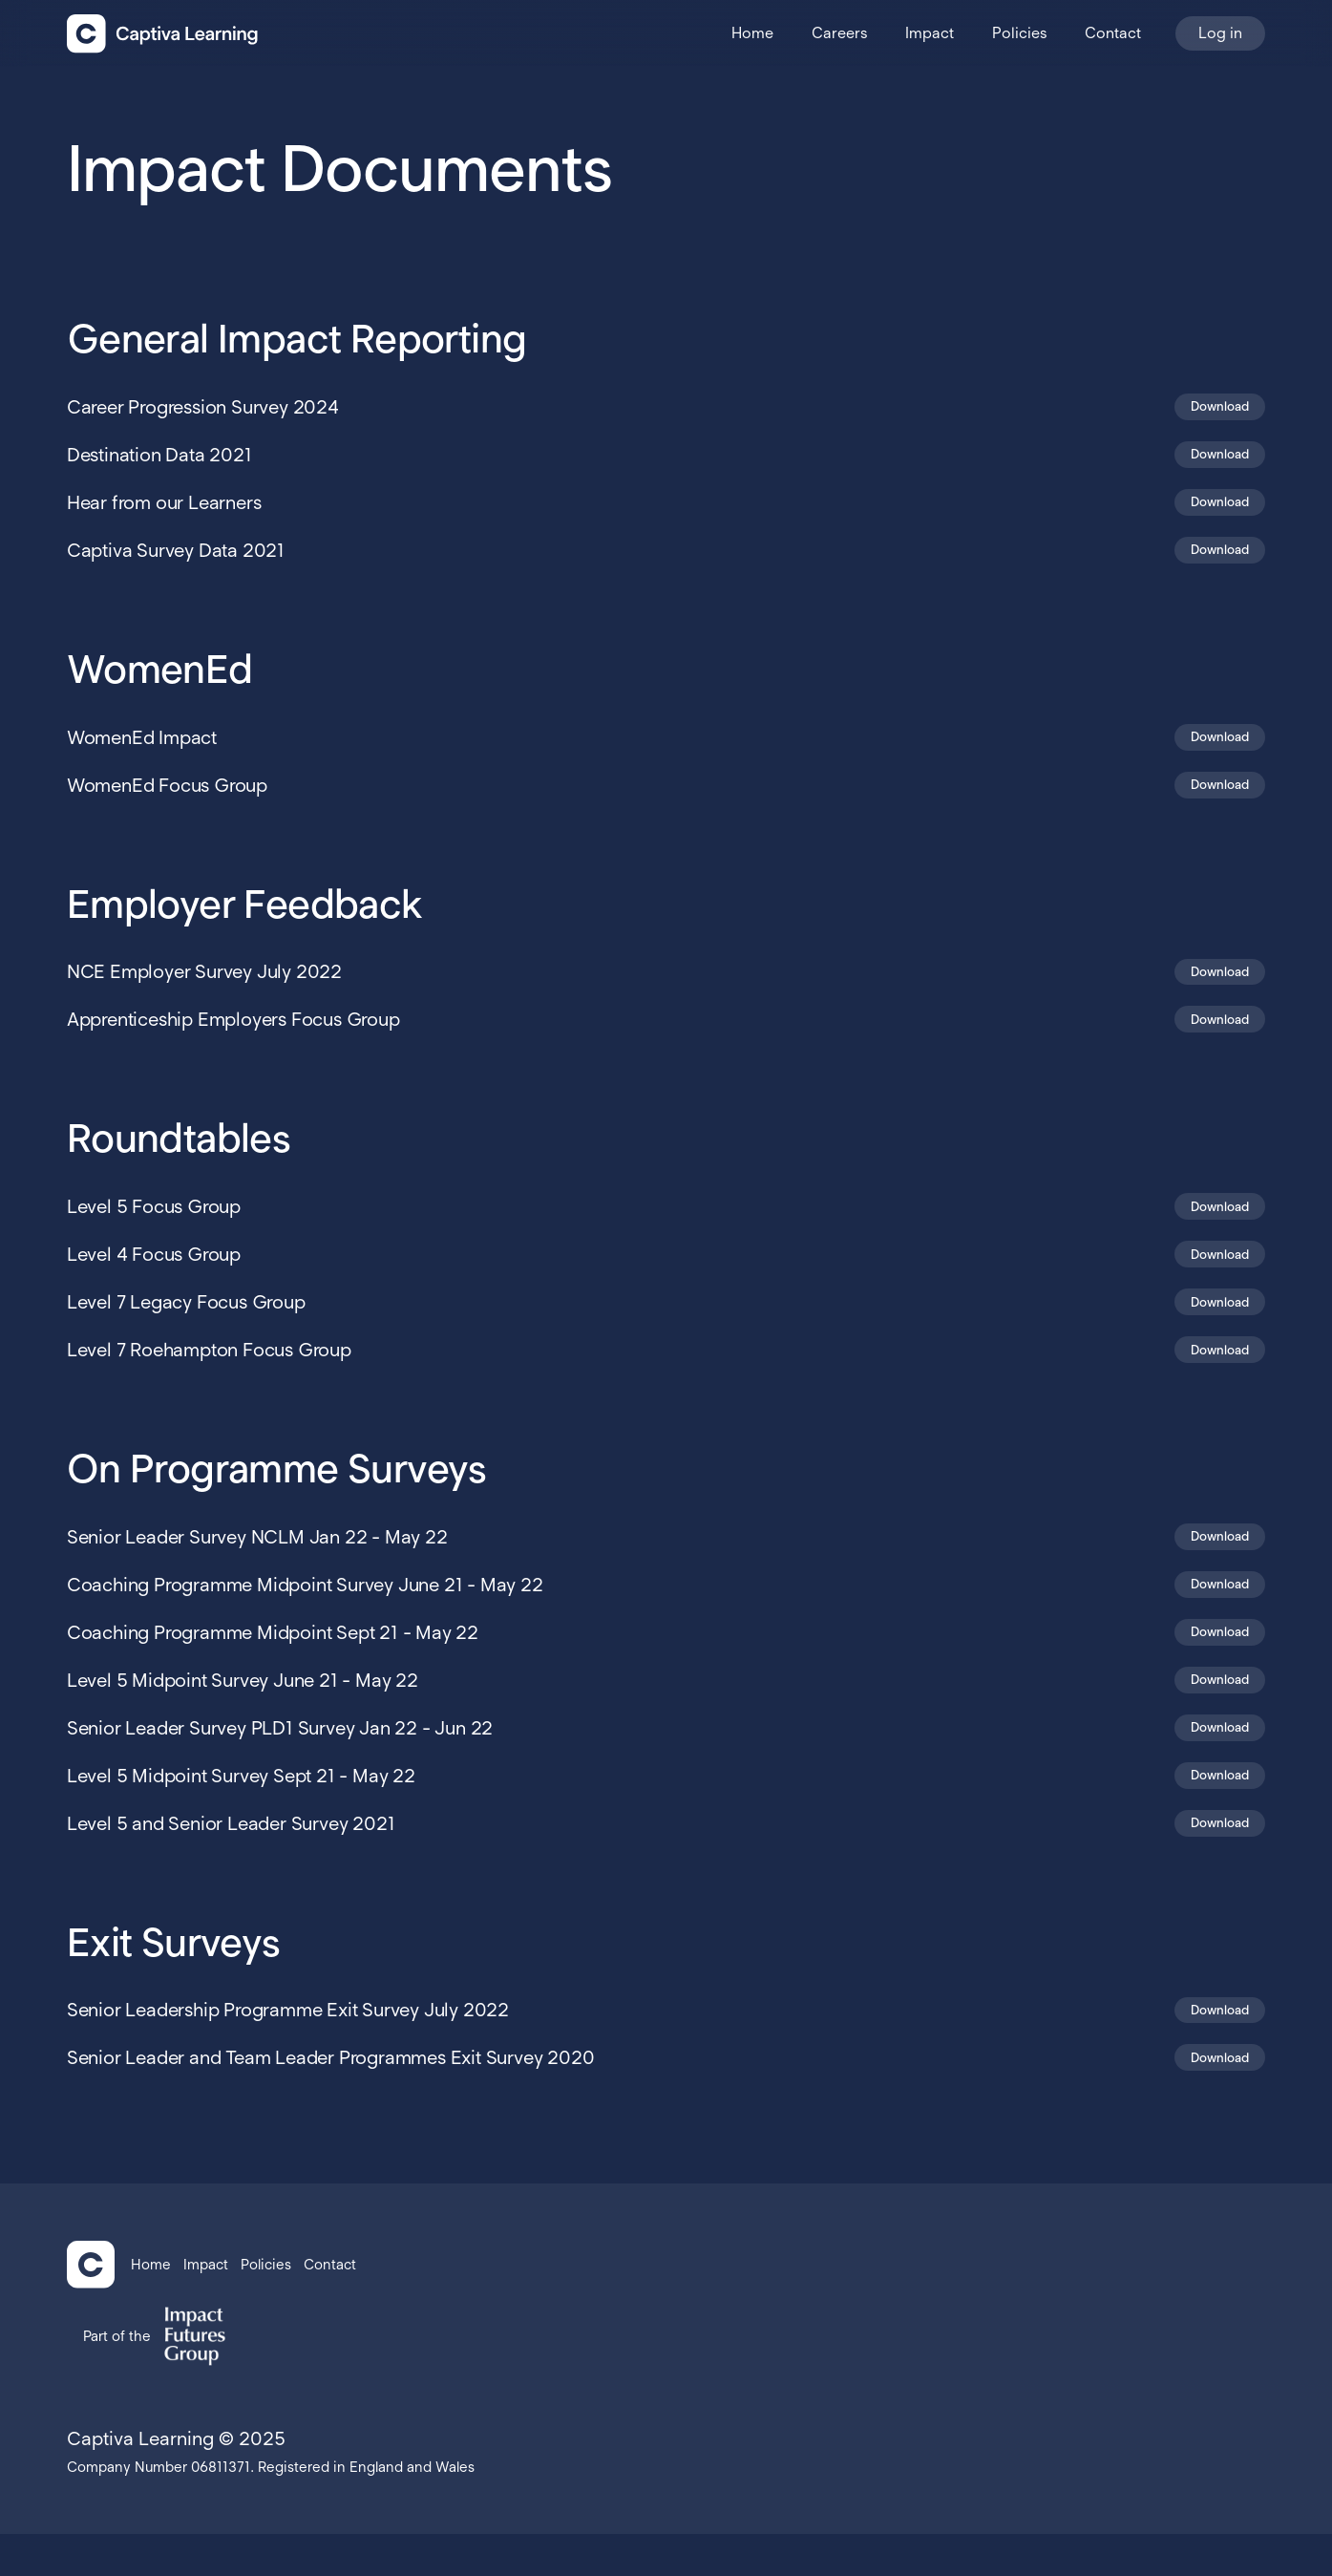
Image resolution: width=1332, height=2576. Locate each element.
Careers (839, 33)
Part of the (117, 2378)
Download (1215, 407)
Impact (929, 33)
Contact (1113, 33)
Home (752, 33)
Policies (1019, 33)
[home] (162, 33)
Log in (1220, 33)
